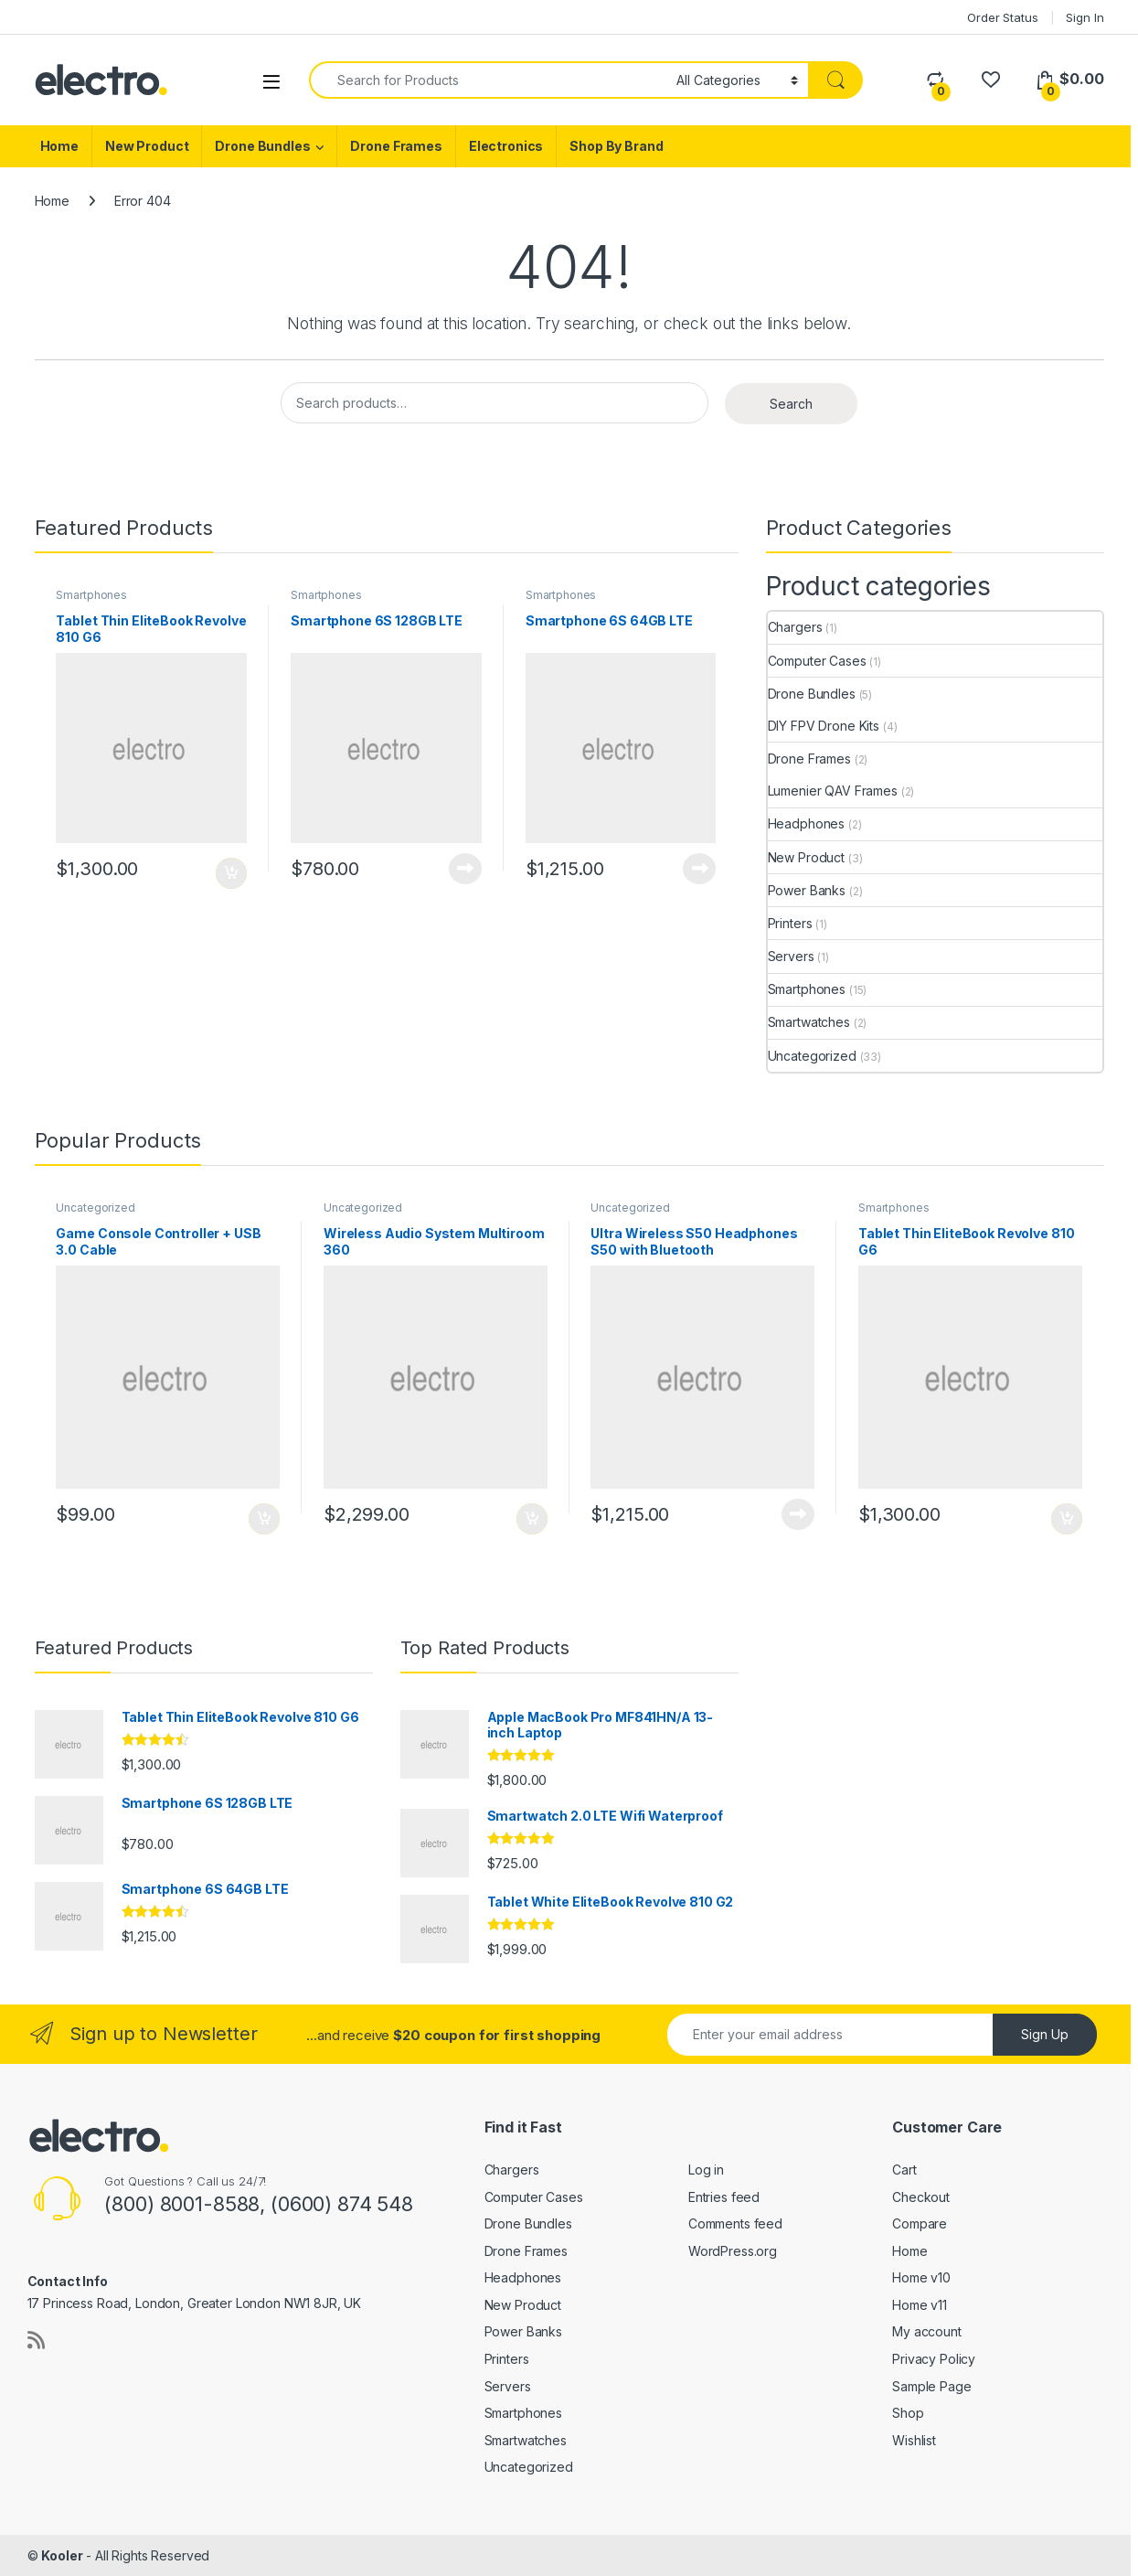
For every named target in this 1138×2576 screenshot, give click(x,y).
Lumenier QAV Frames (833, 790)
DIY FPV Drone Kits (823, 725)
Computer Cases (817, 660)
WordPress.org (732, 2251)
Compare (919, 2223)
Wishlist (914, 2440)
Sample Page (931, 2386)
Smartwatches (809, 1022)
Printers (790, 923)
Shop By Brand (616, 146)
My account (927, 2331)
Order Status (1002, 17)
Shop (907, 2413)
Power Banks (807, 890)
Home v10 (921, 2277)
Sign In (1084, 17)
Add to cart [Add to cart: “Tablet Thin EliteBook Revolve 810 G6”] (231, 873)
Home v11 (919, 2305)
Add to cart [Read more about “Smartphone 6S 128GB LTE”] (465, 868)
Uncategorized (812, 1056)
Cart (904, 2169)
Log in (706, 2169)
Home (59, 146)
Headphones (807, 823)
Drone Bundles (262, 146)
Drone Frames (395, 146)
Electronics (506, 146)
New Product (146, 146)
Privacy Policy (933, 2359)
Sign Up (1045, 2034)
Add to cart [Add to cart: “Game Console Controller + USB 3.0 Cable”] (264, 1518)
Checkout (921, 2197)
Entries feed (724, 2197)
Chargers (795, 627)
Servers (791, 956)
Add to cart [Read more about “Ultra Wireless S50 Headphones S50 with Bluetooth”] (798, 1514)
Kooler (61, 2555)
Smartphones (91, 595)
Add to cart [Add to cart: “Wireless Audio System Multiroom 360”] (532, 1518)
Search (791, 404)
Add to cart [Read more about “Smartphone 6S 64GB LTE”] (699, 868)
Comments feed (735, 2223)
